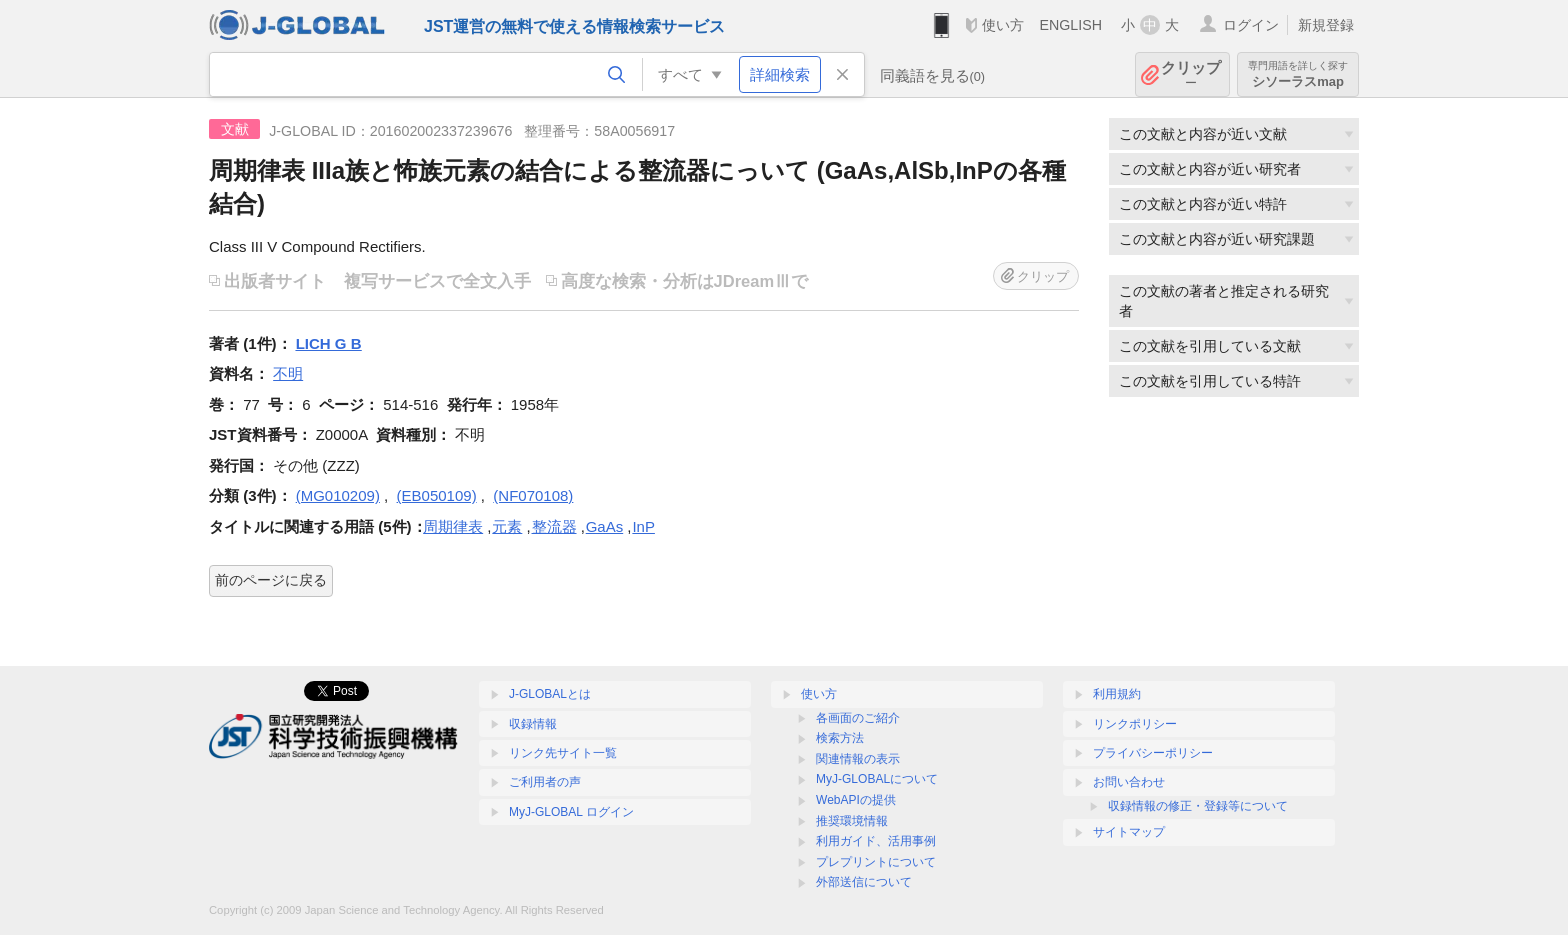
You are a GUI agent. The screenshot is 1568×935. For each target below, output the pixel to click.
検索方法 (840, 738)
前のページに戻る (271, 580)
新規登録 (1326, 25)
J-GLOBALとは (550, 694)
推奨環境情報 (852, 821)
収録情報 (533, 724)
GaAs (605, 526)
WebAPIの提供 (856, 800)
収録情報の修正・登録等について (1198, 806)
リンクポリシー (1135, 724)
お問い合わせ (1129, 782)
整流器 (554, 526)
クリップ (1191, 74)
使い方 (1003, 25)
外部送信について (864, 882)
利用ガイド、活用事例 (876, 841)
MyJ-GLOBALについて (877, 779)
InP (643, 526)
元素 (507, 526)
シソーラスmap (1298, 74)
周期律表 (453, 526)
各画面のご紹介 (858, 718)
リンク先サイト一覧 (563, 753)
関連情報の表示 (858, 759)
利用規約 (1117, 694)
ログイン (1251, 25)
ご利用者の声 (545, 782)
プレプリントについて (876, 862)
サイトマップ (1129, 832)
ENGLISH (1070, 25)
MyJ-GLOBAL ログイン (571, 812)
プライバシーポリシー (1153, 753)
